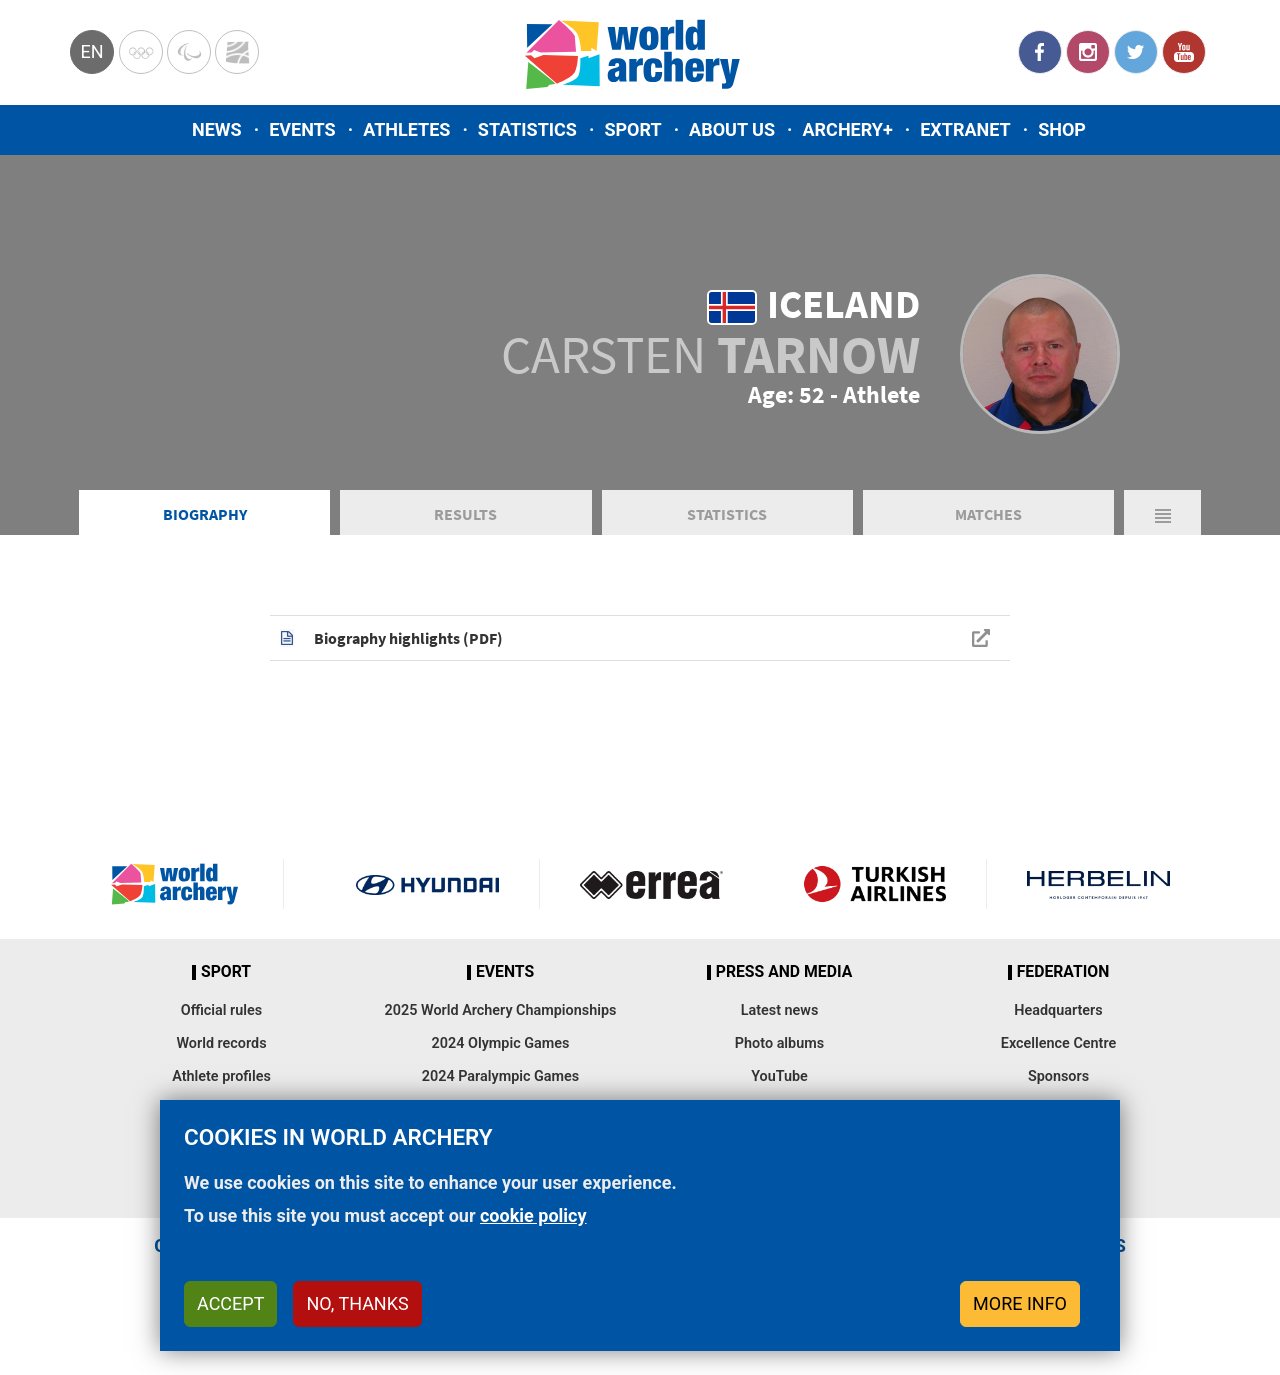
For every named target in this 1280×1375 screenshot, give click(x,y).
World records (221, 1043)
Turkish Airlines (874, 884)
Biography (205, 514)
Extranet (965, 129)
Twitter (1136, 52)
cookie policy (533, 1215)
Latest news (780, 1010)
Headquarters (1058, 1010)
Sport (632, 129)
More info (1020, 1303)
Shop (1062, 129)
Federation (1063, 972)
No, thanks (357, 1303)
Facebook (1040, 52)
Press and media (784, 972)
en (91, 51)
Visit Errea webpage (651, 884)
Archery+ (847, 129)
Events (302, 129)
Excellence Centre (1058, 1043)
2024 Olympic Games (501, 1043)
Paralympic (189, 52)
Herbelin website (1098, 884)
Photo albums (779, 1043)
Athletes (406, 129)
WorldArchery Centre (237, 52)
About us (732, 129)
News (217, 129)
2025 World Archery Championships (501, 1010)
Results (465, 514)
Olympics (141, 52)
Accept (230, 1303)
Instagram (1088, 52)
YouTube (1184, 52)
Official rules (221, 1010)
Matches (988, 514)
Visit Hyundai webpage (427, 884)
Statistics (527, 129)
